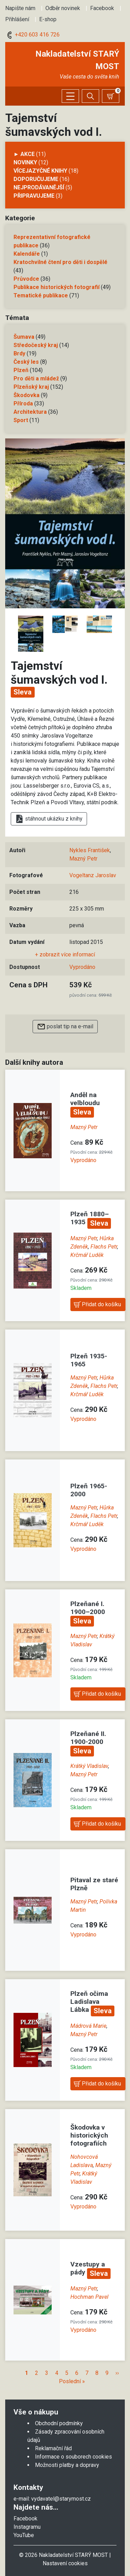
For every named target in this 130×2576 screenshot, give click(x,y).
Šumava (24, 337)
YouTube (24, 2535)
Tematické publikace (41, 295)
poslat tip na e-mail (65, 1026)
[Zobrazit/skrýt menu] (70, 96)
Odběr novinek (62, 8)
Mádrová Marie (88, 2026)
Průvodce (26, 278)
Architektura (30, 412)
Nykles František (89, 850)
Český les (26, 362)
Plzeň (21, 370)
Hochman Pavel (89, 2297)
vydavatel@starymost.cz (61, 2498)
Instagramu (27, 2527)
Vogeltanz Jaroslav (92, 875)
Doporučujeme (36, 179)
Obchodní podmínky (59, 2423)
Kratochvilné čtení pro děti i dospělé (60, 262)
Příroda (23, 403)
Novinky (25, 162)
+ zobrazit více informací (65, 954)
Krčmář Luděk (87, 1255)
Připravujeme (34, 195)
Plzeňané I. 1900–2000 (87, 1608)
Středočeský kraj (36, 345)
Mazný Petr (83, 858)
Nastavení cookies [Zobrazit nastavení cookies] (65, 2563)
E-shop (48, 19)
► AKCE (24, 154)
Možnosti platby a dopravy (67, 2465)
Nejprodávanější (39, 187)
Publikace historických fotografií (56, 287)
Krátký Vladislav (89, 1766)
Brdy (19, 353)
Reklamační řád (53, 2448)
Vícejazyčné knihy (40, 170)
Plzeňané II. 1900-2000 (88, 1738)
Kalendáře (27, 253)
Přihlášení (17, 19)
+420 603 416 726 (32, 34)
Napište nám (20, 8)
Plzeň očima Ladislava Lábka (89, 2002)
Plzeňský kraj (31, 387)
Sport (21, 420)
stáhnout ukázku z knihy (49, 819)
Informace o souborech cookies (73, 2456)
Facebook (102, 8)
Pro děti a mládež (36, 378)
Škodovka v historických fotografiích (89, 2135)
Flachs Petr (103, 1246)
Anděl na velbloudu (85, 1099)
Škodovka (27, 395)
